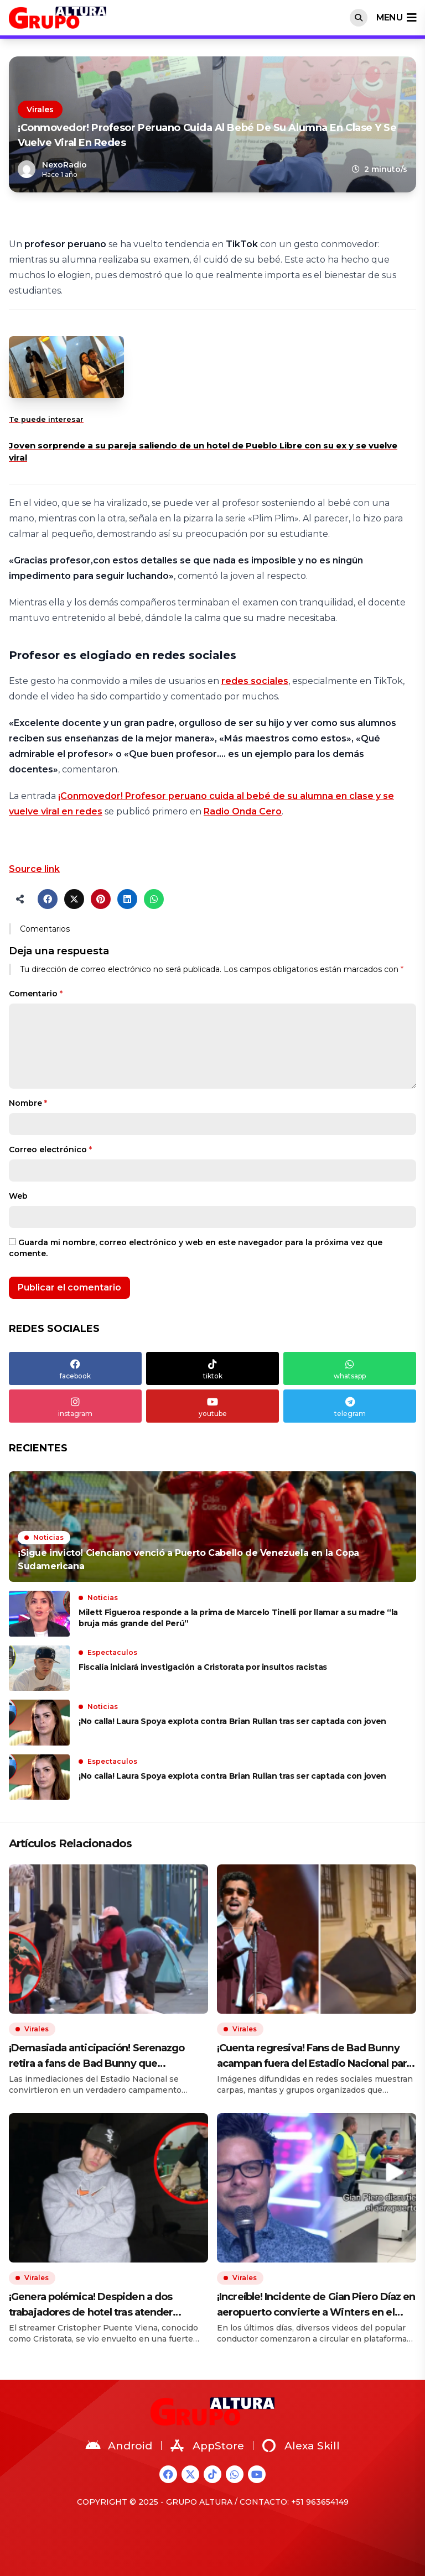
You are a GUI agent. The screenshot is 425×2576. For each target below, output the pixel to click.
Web (18, 1196)
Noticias (48, 1537)
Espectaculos (112, 1652)
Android (119, 2445)
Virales (40, 109)
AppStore (207, 2445)
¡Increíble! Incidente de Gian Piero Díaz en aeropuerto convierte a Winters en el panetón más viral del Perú (316, 2305)
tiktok (212, 1368)
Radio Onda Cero (243, 811)
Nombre (28, 1103)
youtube (212, 1406)
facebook (75, 1368)
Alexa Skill (301, 2445)
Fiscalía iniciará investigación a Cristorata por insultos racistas (204, 1667)
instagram (75, 1406)
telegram (349, 1406)
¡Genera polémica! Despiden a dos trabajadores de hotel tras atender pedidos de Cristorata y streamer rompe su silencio (106, 2305)
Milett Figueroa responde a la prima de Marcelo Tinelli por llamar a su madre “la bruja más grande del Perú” (238, 1617)
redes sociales (254, 681)
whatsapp (349, 1368)
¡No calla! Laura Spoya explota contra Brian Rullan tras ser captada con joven (232, 1721)
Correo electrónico (50, 1149)
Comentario (36, 994)
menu (396, 17)
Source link (34, 869)
